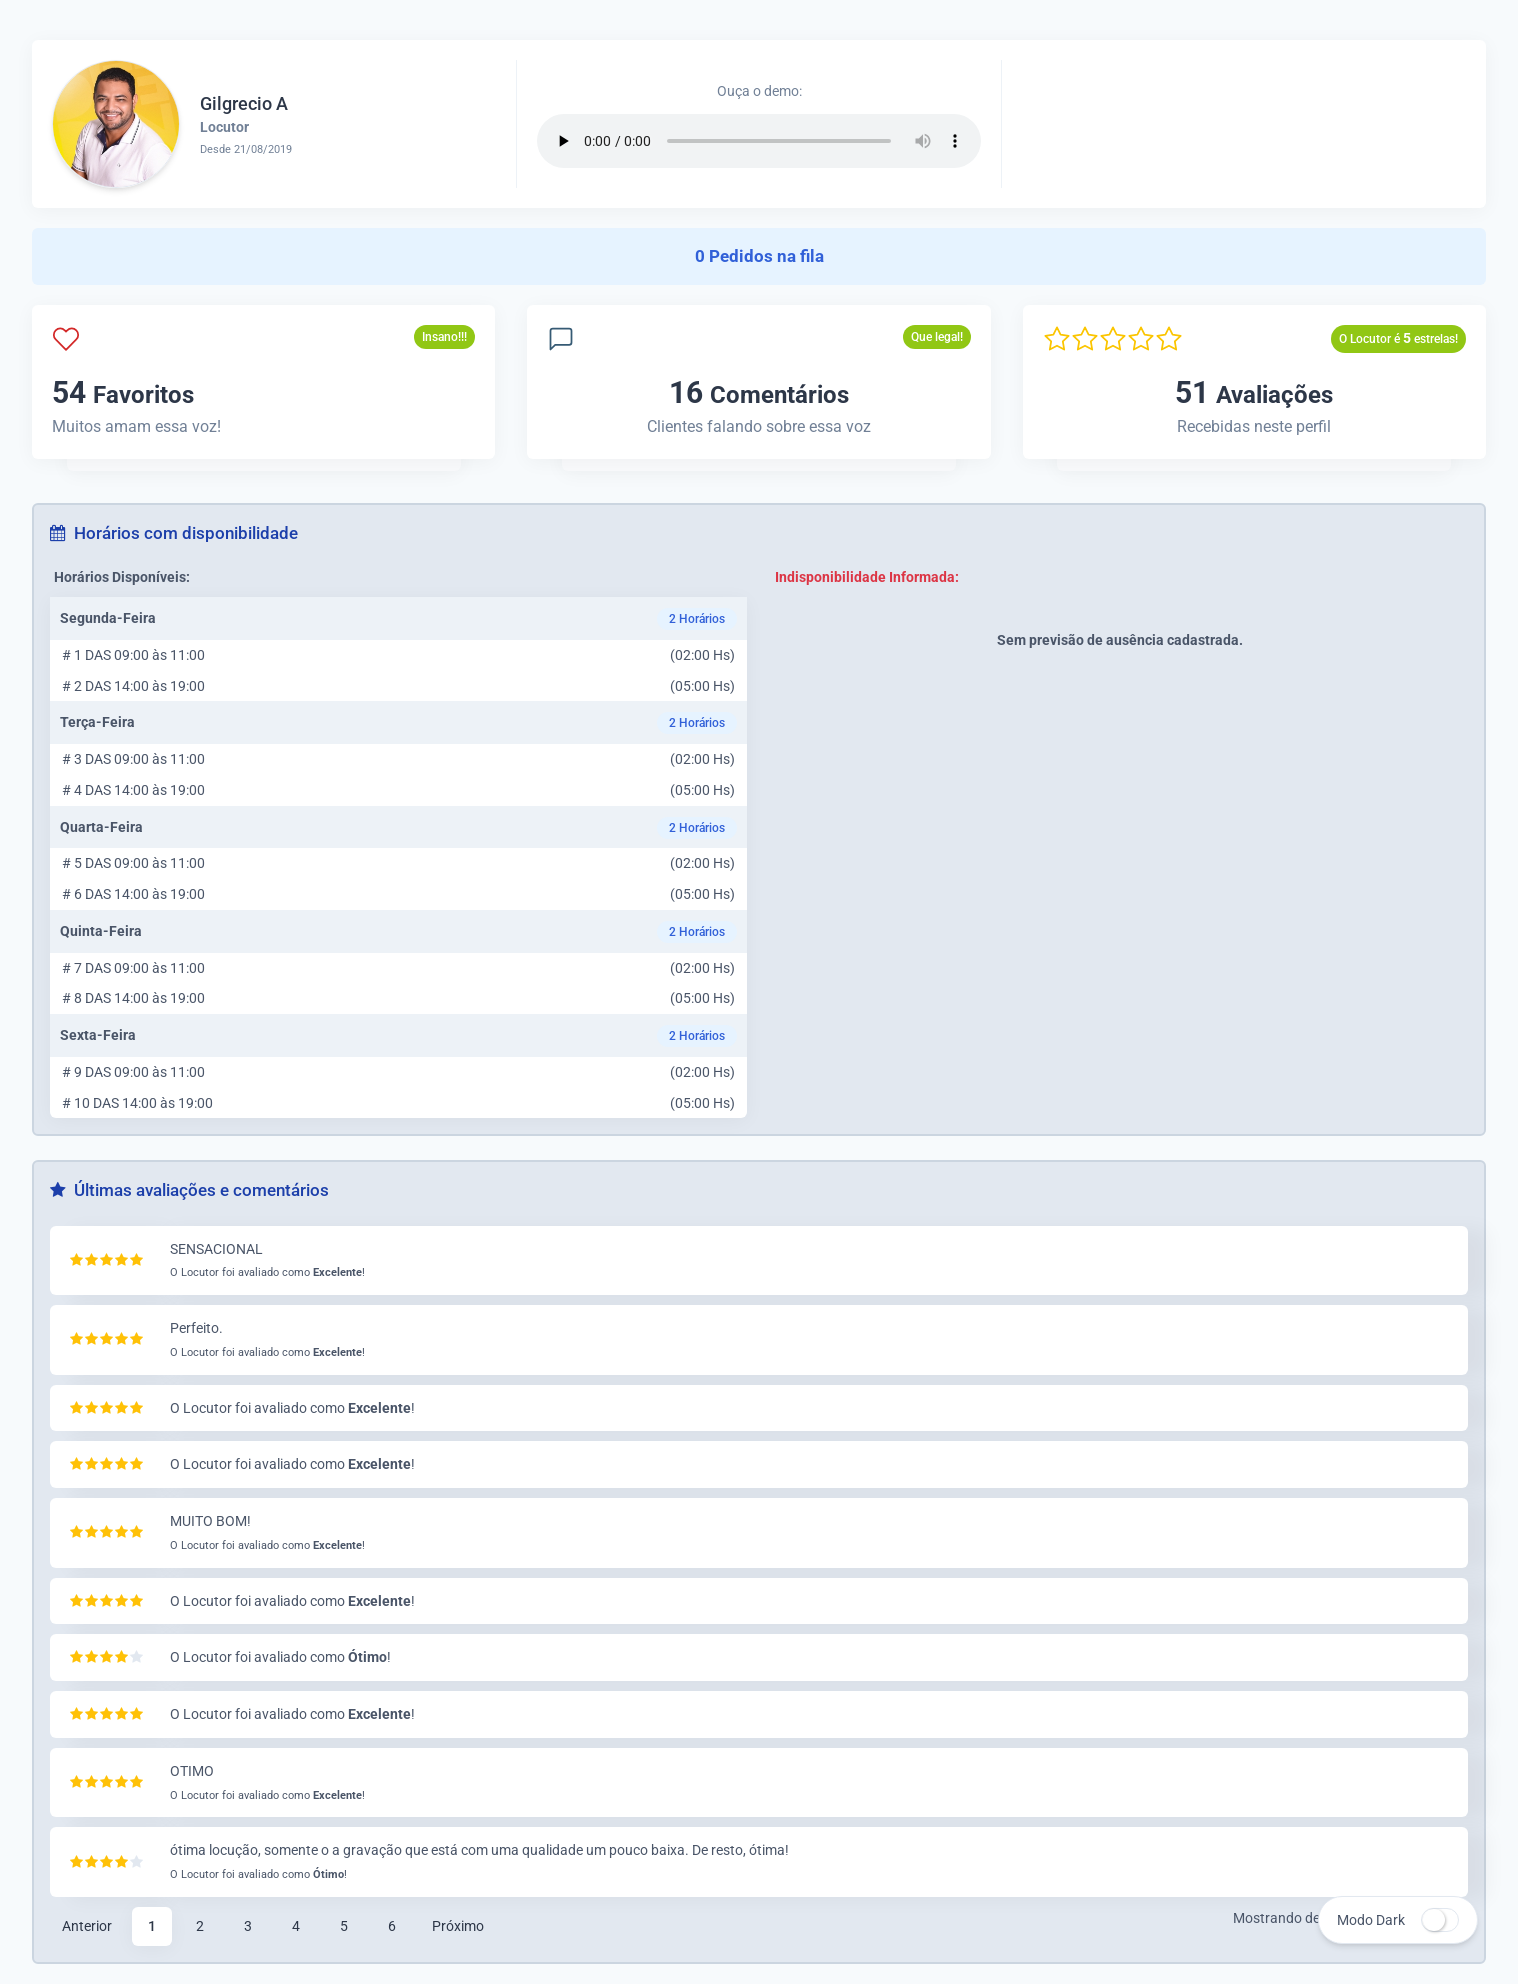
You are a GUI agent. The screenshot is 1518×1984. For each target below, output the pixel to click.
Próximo (458, 1926)
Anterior (87, 1926)
